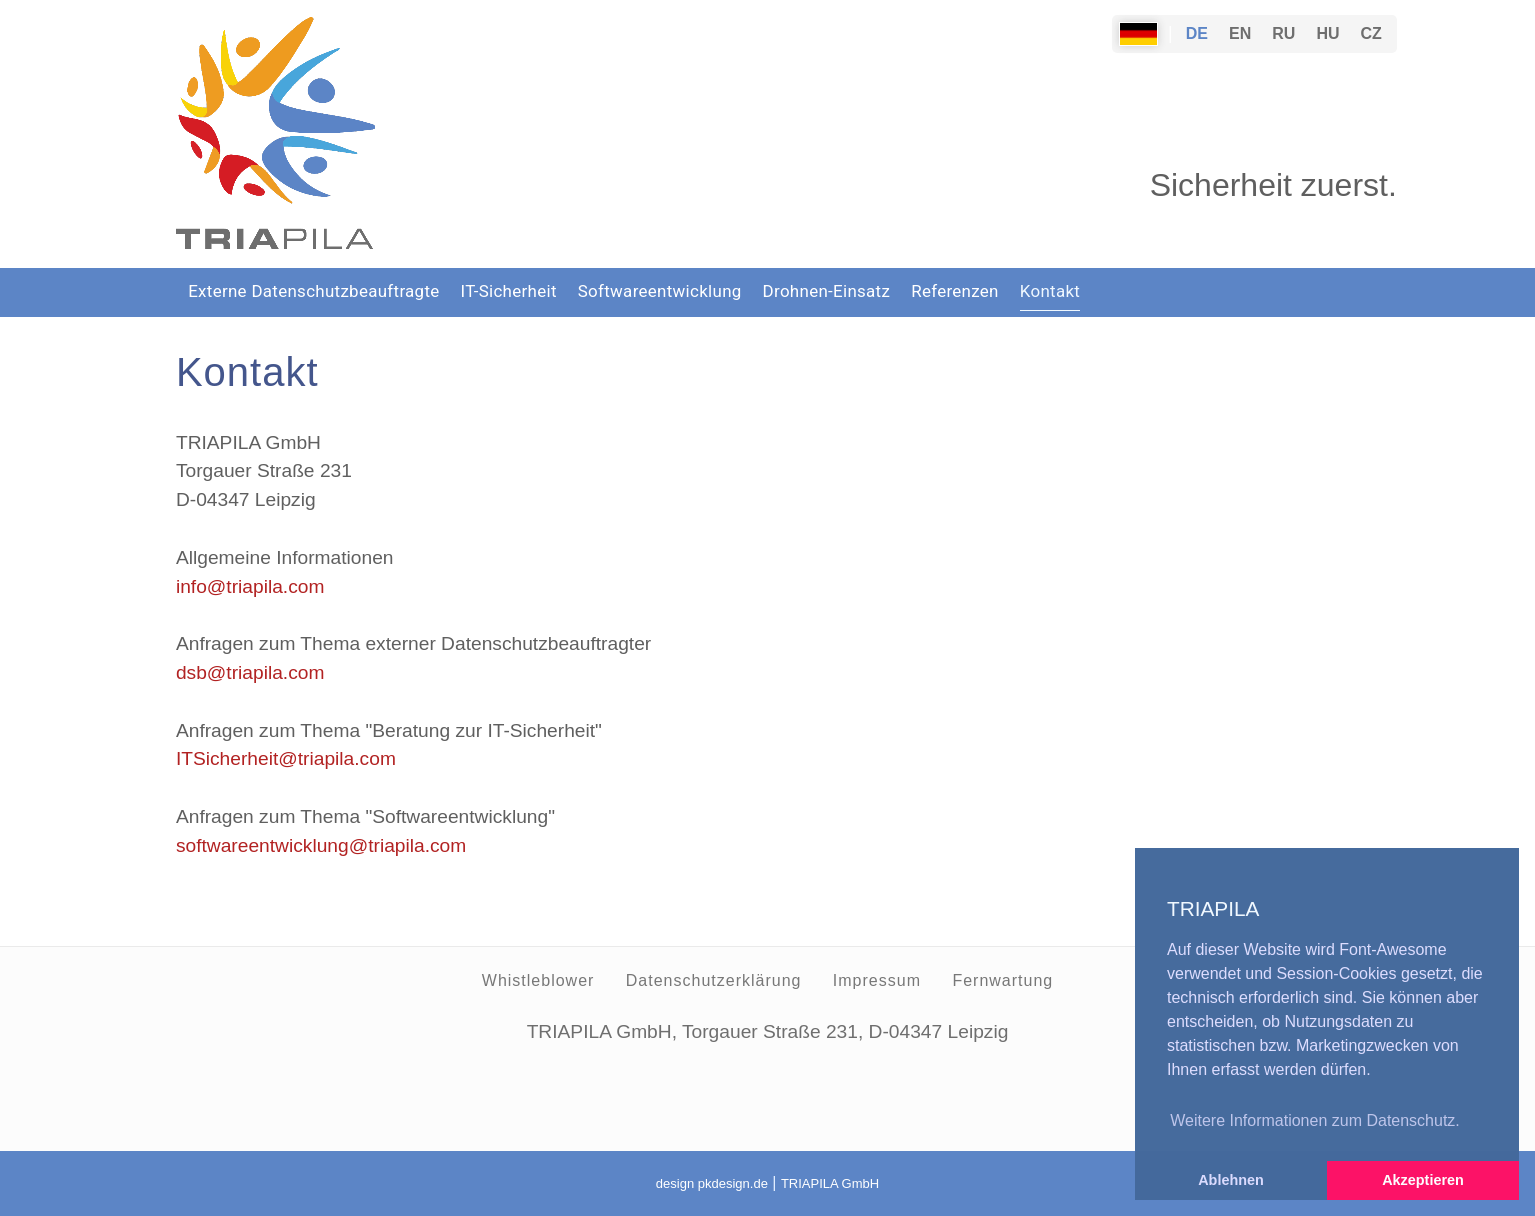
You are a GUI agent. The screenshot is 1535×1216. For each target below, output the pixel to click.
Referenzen (955, 291)
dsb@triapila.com (250, 672)
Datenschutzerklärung (714, 980)
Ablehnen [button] (1231, 1180)
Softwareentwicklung (660, 291)
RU (1283, 33)
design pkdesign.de (712, 1183)
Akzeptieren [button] (1423, 1180)
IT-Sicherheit (509, 291)
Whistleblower (538, 980)
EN (1240, 33)
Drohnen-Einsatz (827, 291)
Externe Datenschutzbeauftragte (313, 291)
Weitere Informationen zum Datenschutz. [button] (1315, 1120)
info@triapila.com (250, 586)
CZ (1371, 33)
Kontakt (1050, 291)
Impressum (877, 980)
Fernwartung (1002, 980)
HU (1327, 33)
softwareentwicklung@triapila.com (321, 845)
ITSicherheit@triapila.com (286, 758)
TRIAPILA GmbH (830, 1183)
